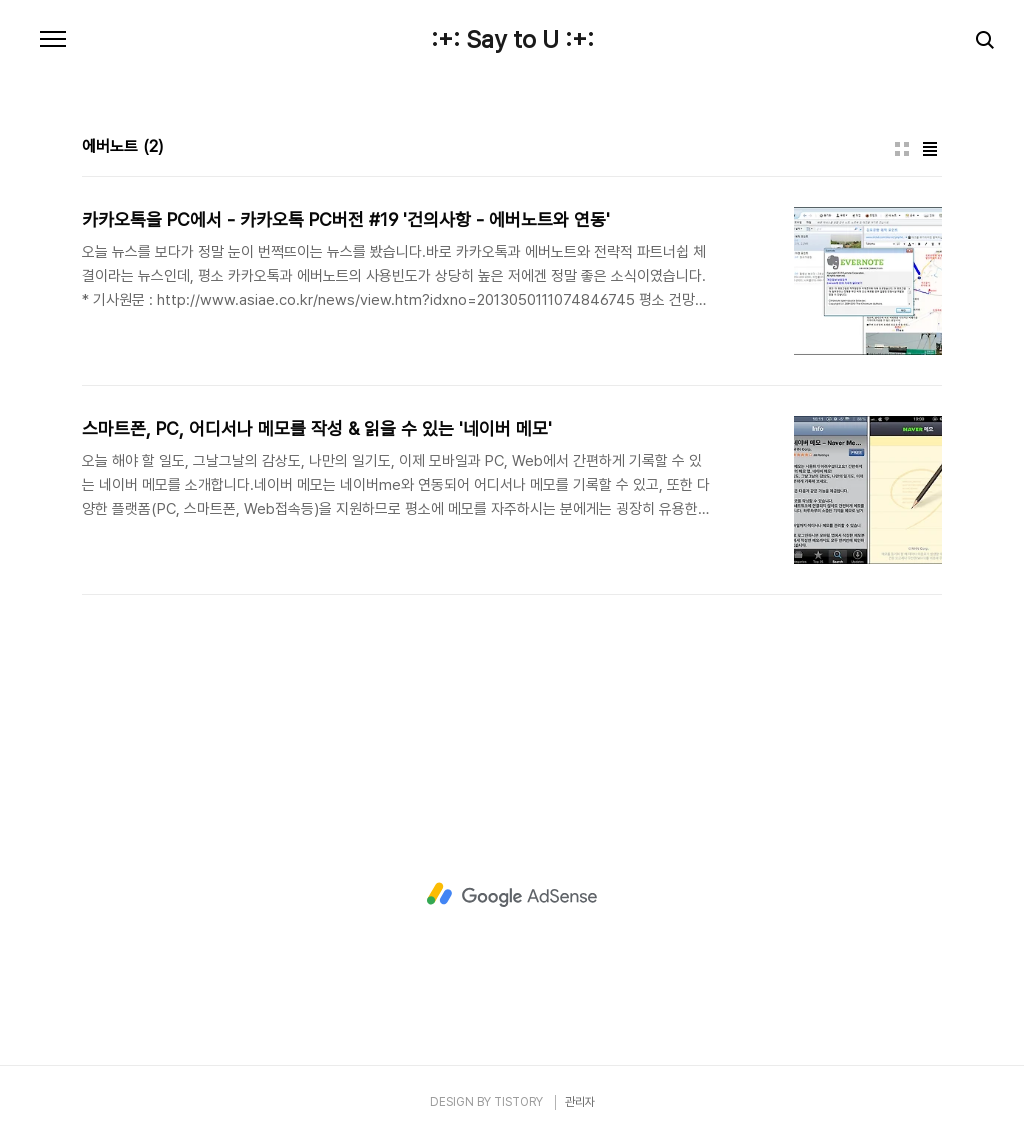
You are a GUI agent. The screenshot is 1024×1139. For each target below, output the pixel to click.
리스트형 (930, 149)
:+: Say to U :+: (512, 40)
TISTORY (518, 1102)
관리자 (580, 1102)
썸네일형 (902, 149)
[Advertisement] (512, 895)
